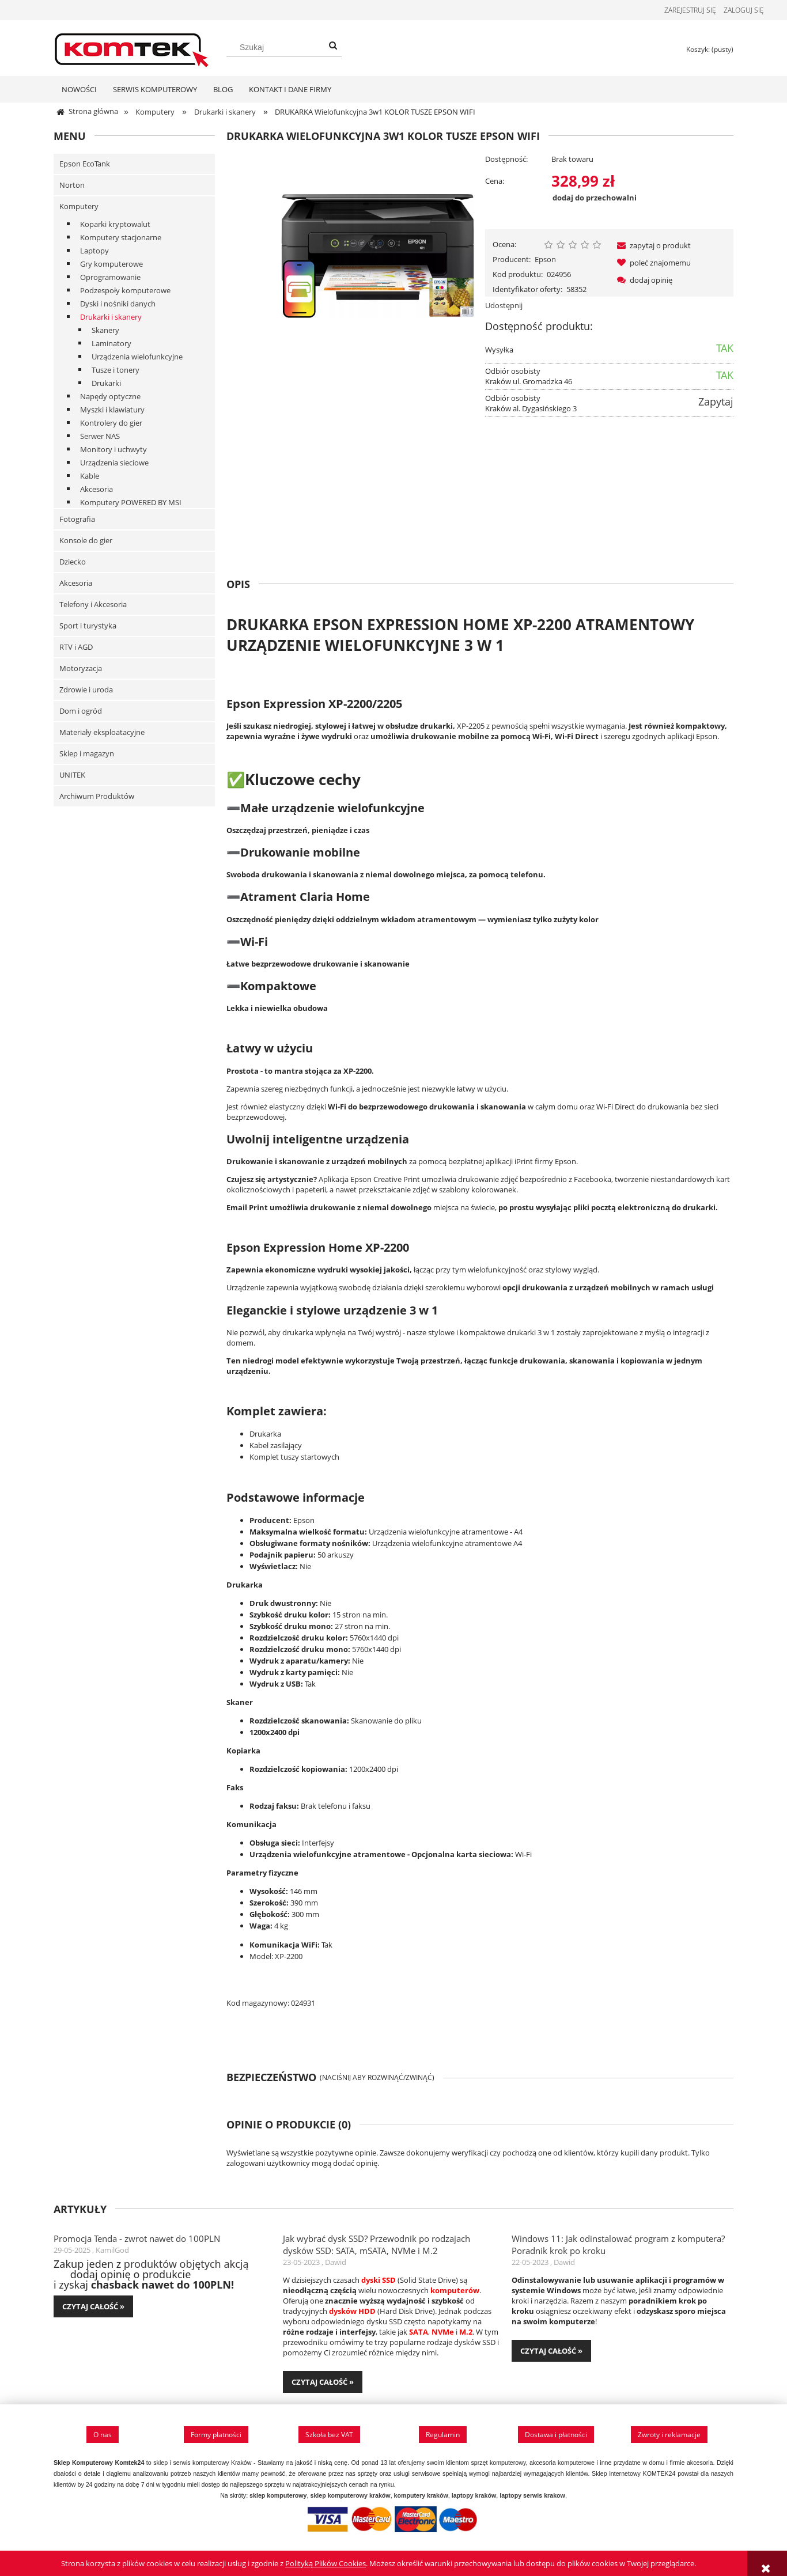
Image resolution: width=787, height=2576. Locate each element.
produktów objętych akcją (186, 2267)
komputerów (454, 2294)
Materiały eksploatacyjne (102, 735)
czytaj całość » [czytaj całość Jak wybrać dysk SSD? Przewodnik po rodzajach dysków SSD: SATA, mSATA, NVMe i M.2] (323, 2385)
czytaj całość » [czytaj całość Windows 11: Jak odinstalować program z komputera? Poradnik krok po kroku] (551, 2354)
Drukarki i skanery (111, 320)
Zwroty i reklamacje (669, 2438)
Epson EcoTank (84, 167)
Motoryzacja (80, 671)
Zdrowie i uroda (86, 693)
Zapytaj (715, 405)
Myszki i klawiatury (112, 413)
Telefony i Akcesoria (93, 608)
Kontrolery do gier (111, 426)
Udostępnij (504, 309)
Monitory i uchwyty (113, 453)
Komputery (79, 209)
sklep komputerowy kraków (350, 2499)
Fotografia (77, 522)
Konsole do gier (85, 544)
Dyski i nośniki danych (118, 307)
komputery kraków (421, 2499)
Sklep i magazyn (86, 757)
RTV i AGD (76, 650)
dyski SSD (378, 2283)
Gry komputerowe (111, 267)
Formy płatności (216, 2438)
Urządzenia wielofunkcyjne (137, 360)
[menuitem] (79, 92)
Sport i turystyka (87, 629)
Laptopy (94, 254)
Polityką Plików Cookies (325, 2563)
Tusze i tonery (115, 373)
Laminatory (111, 347)
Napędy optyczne (110, 400)
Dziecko (72, 565)
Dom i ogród (80, 714)
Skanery (105, 333)
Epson (545, 262)
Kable (89, 479)
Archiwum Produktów (96, 799)
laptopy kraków (474, 2499)
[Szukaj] (333, 46)
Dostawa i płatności (556, 2438)
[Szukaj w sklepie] (284, 47)
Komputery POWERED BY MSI (130, 506)
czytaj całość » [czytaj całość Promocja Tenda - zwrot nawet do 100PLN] (93, 2310)
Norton (72, 188)
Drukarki (106, 386)
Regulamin (443, 2438)
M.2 (465, 2335)
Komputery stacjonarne (120, 241)
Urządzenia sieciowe (114, 466)
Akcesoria (96, 492)
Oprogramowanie (110, 280)
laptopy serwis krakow (532, 2499)
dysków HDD (352, 2314)
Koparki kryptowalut (115, 227)
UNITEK (72, 778)
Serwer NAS (100, 439)
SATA (418, 2335)
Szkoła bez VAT (329, 2438)
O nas (102, 2438)
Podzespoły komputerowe (125, 294)
